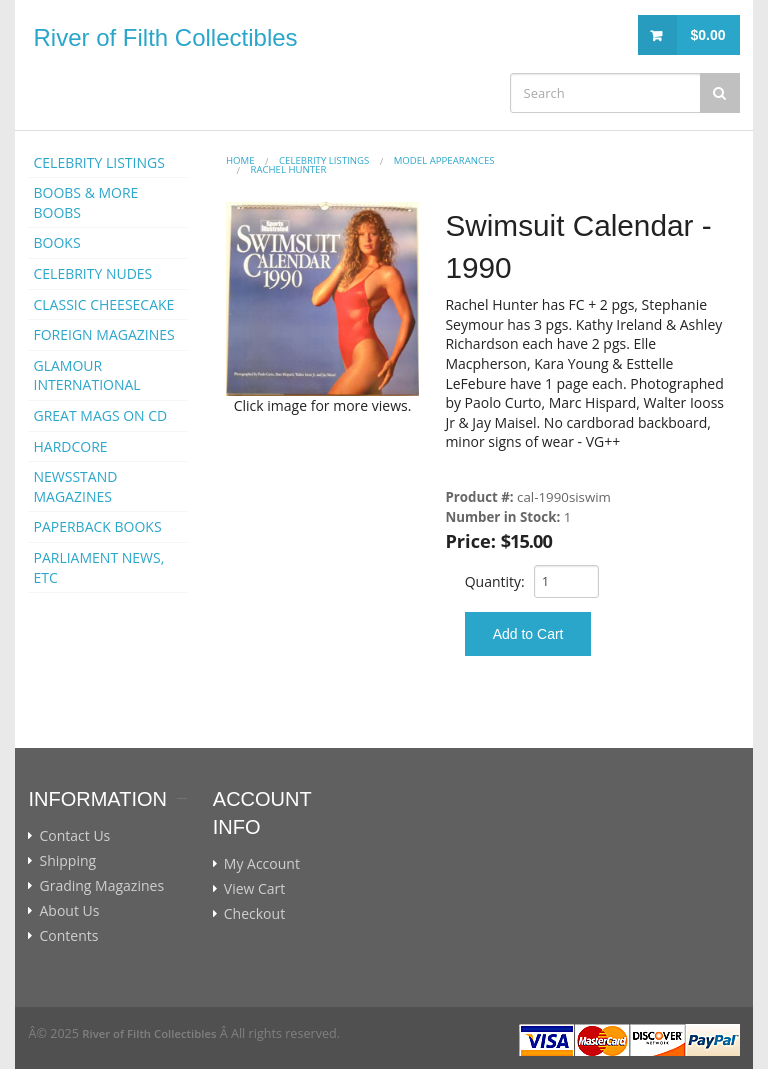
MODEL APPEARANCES (444, 160)
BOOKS (56, 242)
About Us (69, 911)
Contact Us (74, 836)
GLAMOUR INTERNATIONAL (86, 375)
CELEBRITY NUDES (92, 273)
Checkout (254, 914)
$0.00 (707, 35)
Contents (68, 936)
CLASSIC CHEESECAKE (103, 304)
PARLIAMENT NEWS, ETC (98, 567)
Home (240, 160)
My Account (262, 864)
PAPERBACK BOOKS (97, 526)
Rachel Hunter (288, 169)
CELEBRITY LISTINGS (98, 162)
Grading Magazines (101, 886)
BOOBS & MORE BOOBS (85, 202)
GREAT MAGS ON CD (100, 415)
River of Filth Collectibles (165, 37)
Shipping (67, 861)
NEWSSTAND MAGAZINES (75, 486)
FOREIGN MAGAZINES (103, 334)
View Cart (255, 889)
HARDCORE (70, 446)
